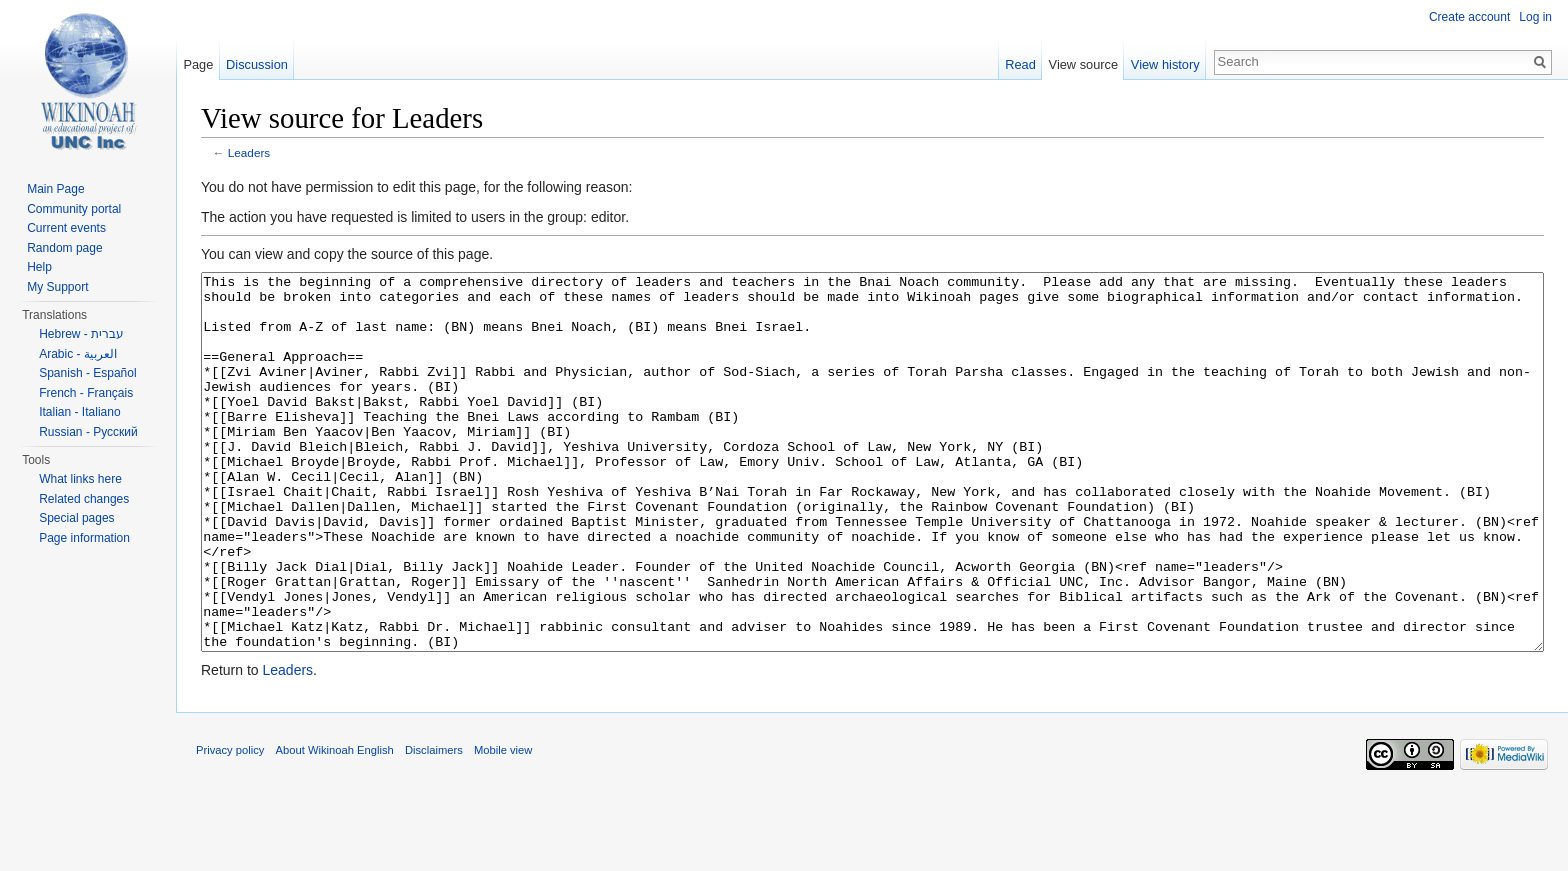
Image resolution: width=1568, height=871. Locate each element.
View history (1165, 64)
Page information (84, 538)
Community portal (74, 209)
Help (39, 267)
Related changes (84, 499)
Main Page (55, 189)
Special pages (76, 518)
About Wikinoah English (335, 825)
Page (198, 64)
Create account (1469, 17)
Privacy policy (230, 825)
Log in (1535, 17)
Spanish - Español (87, 373)
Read (1020, 64)
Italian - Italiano (79, 412)
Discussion (257, 64)
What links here (80, 479)
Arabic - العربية (78, 354)
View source (1083, 64)
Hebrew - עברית (81, 334)
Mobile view (503, 825)
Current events (66, 228)
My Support (57, 287)
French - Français (86, 393)
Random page (64, 248)
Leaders (249, 152)
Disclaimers (434, 825)
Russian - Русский (88, 432)
